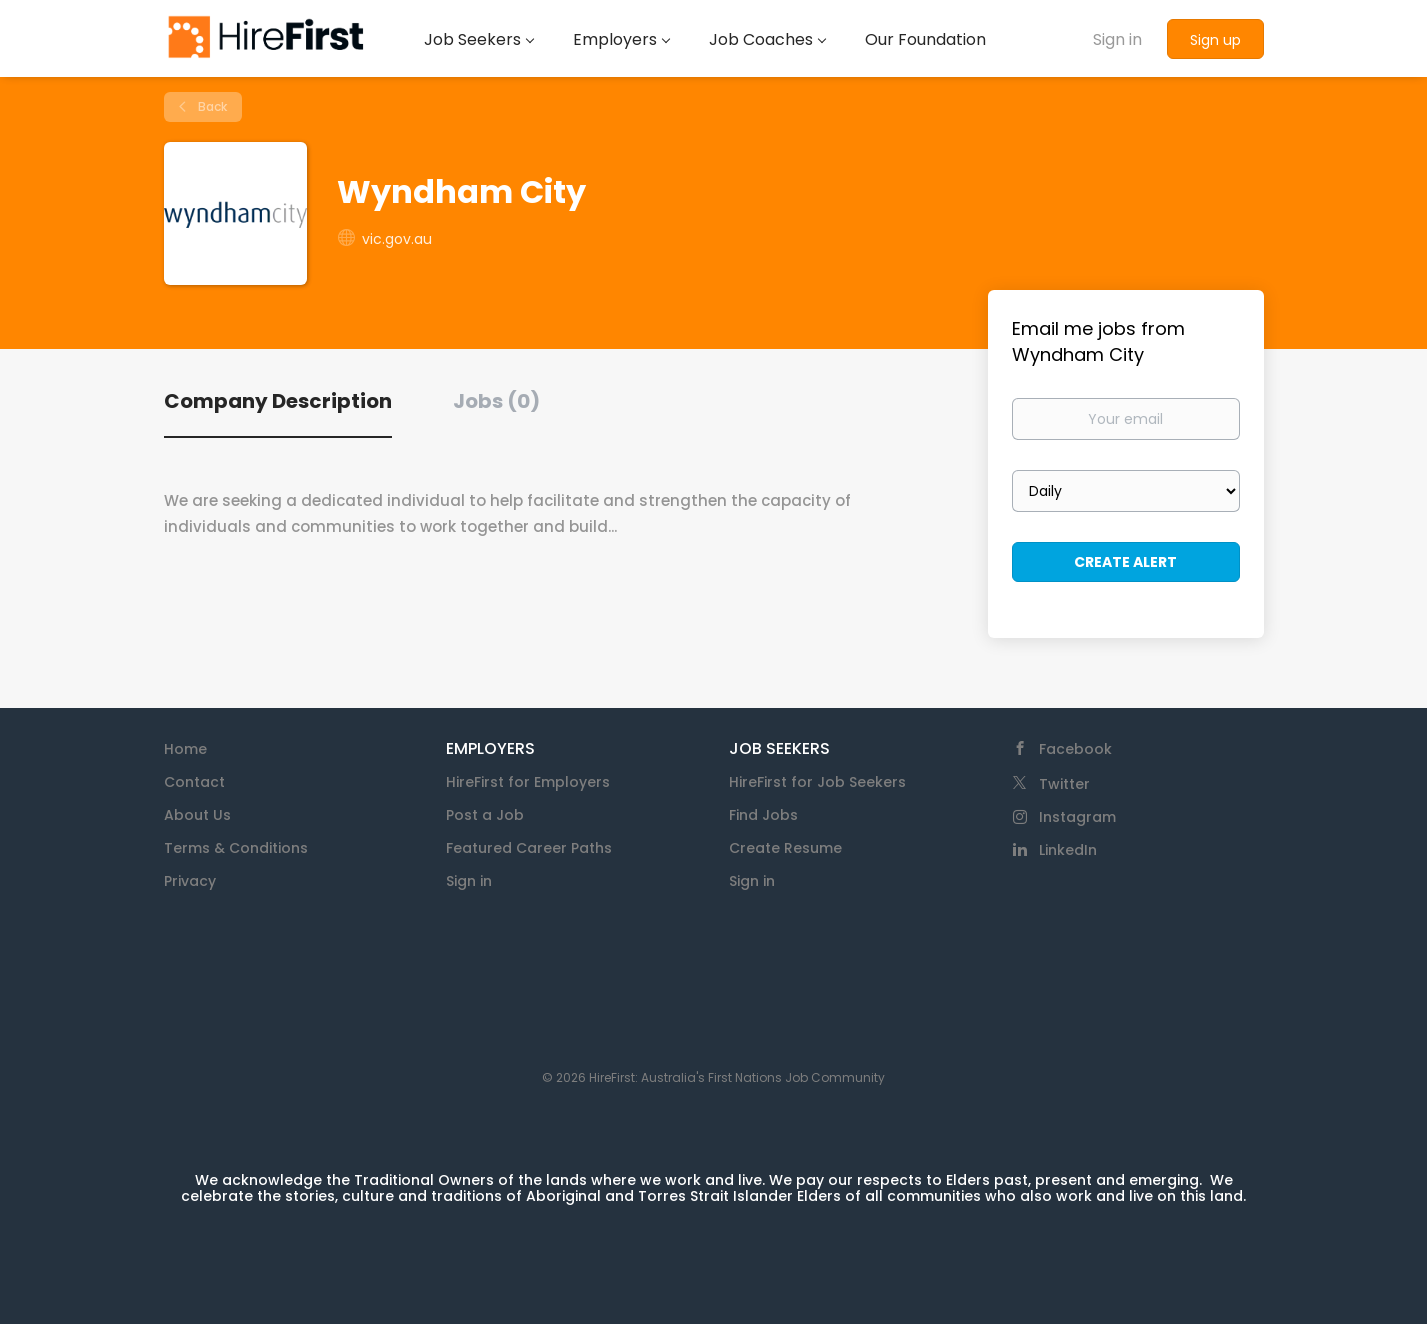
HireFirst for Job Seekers (817, 782)
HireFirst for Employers (528, 782)
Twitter (1064, 784)
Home (185, 749)
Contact (194, 782)
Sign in (1117, 39)
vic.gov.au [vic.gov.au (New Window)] (397, 239)
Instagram (1077, 817)
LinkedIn (1068, 850)
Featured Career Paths (529, 848)
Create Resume (785, 848)
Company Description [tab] (278, 401)
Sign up (1215, 40)
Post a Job (485, 815)
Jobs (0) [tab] (496, 401)
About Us (197, 815)
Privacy (190, 881)
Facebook (1075, 749)
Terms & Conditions (236, 848)
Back (211, 106)
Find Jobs (763, 815)
